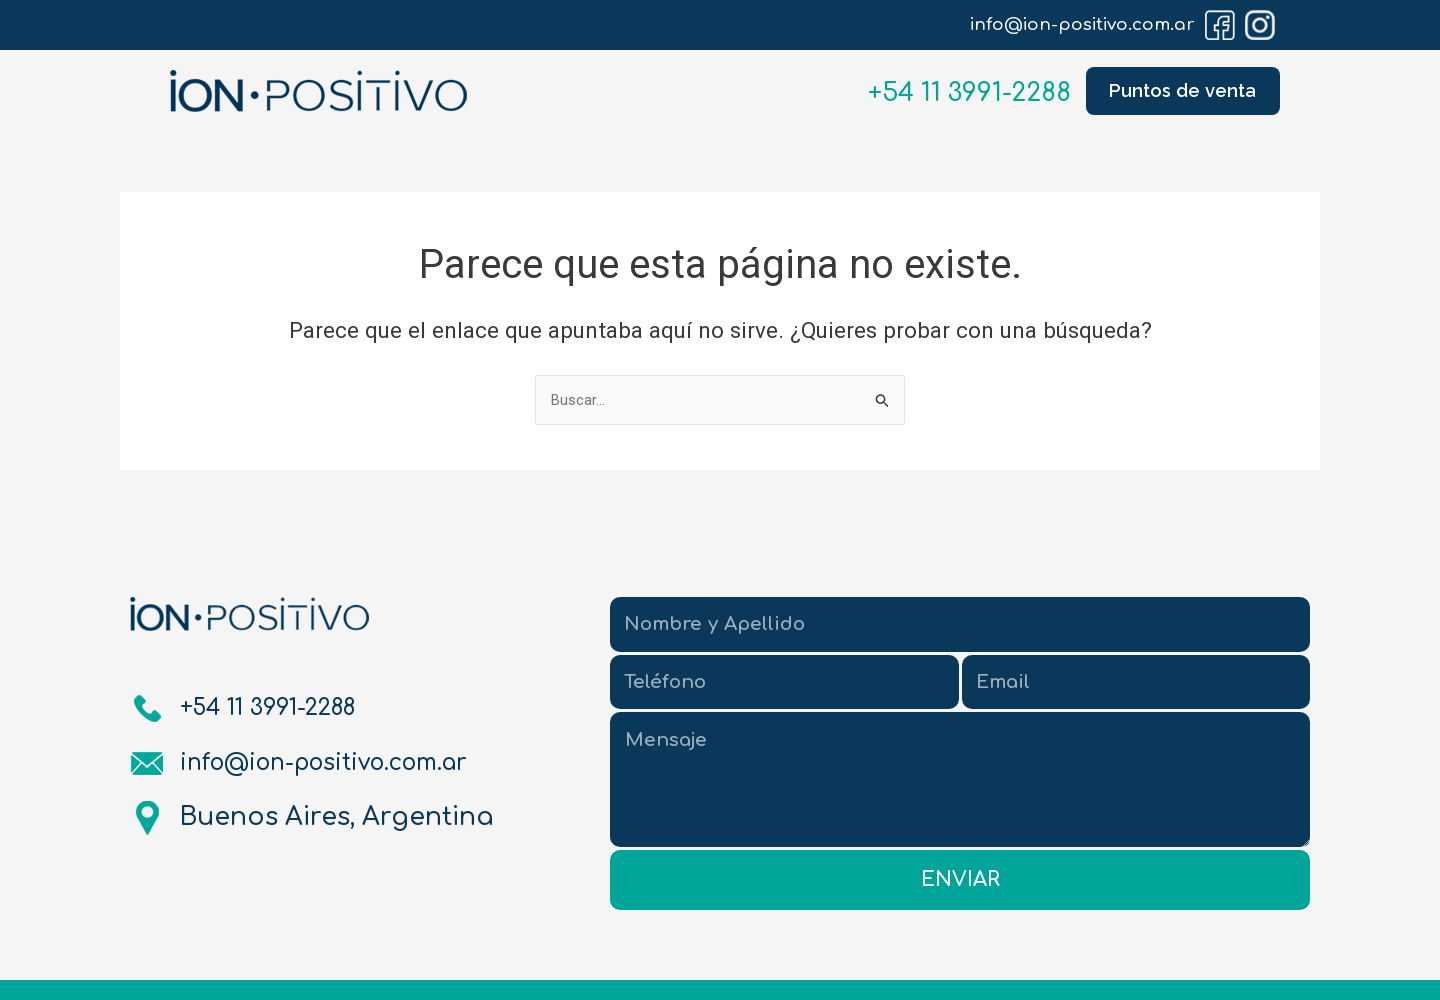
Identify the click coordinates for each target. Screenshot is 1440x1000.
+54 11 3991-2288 (954, 93)
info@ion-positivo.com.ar (1082, 24)
